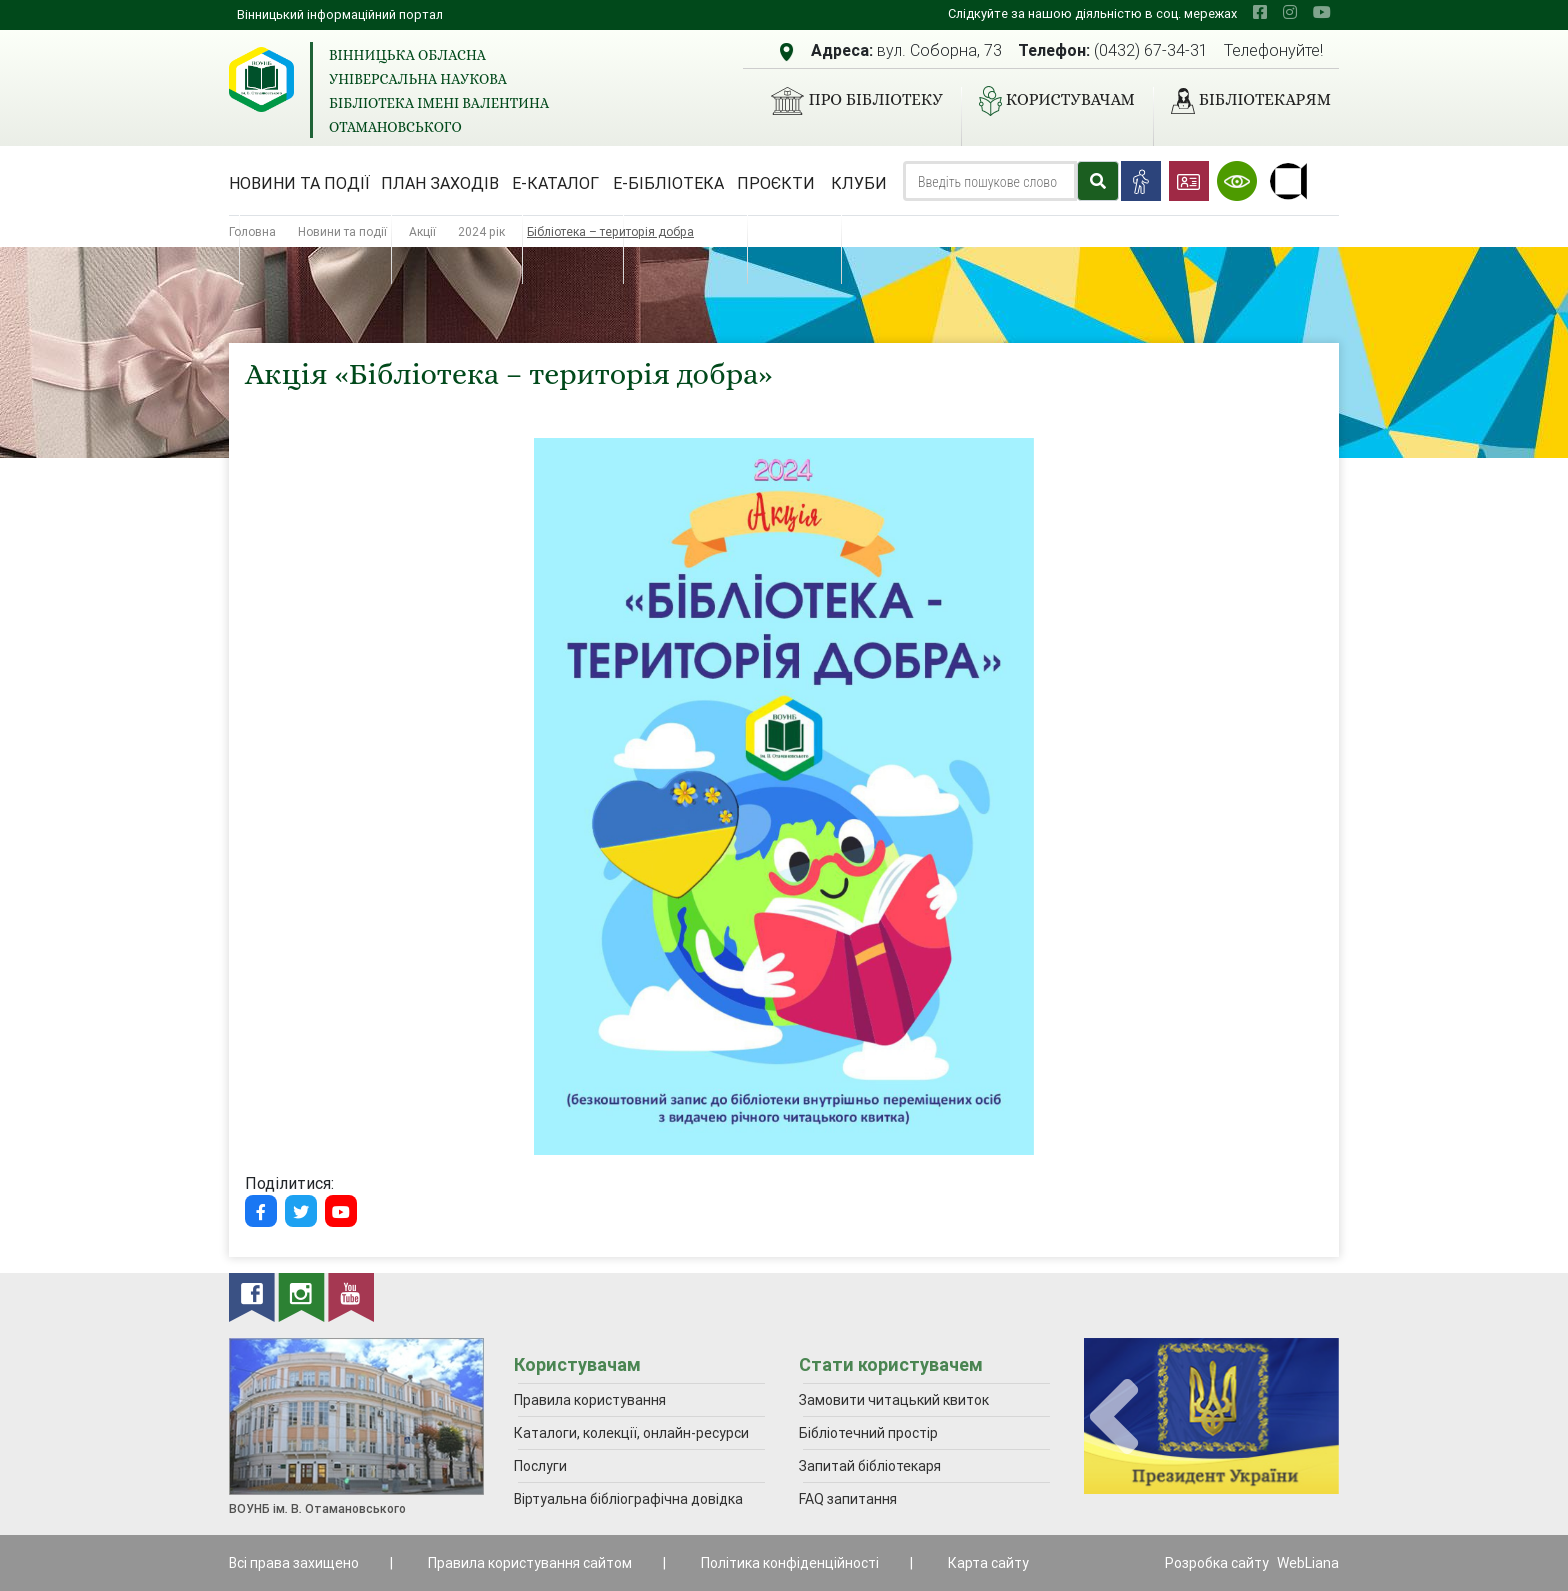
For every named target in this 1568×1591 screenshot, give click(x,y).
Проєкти (776, 183)
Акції (422, 231)
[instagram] (1290, 12)
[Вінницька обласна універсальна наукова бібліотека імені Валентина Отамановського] (261, 79)
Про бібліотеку (848, 101)
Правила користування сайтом (530, 1563)
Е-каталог (555, 183)
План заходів (440, 183)
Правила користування (590, 1400)
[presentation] (1114, 1417)
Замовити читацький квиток (894, 1400)
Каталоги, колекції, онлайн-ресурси (631, 1433)
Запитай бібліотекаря (870, 1466)
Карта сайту (988, 1563)
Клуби (859, 183)
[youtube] (1322, 12)
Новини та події (299, 183)
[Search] (990, 181)
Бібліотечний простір (868, 1433)
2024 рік (481, 231)
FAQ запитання (848, 1499)
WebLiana (1308, 1563)
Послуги (540, 1466)
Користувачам (1049, 101)
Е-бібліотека (668, 183)
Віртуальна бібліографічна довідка (628, 1499)
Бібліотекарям (1243, 101)
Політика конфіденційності (790, 1563)
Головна (252, 231)
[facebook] (1260, 12)
